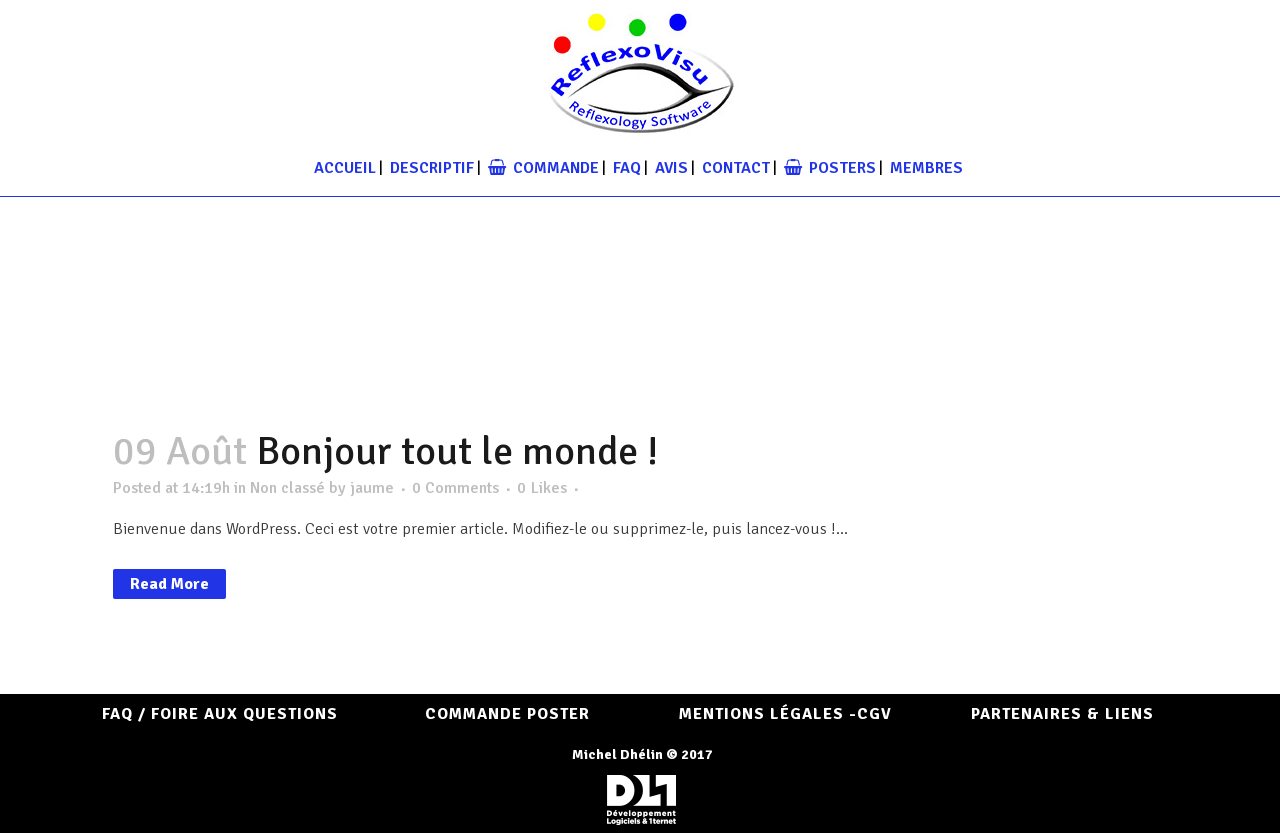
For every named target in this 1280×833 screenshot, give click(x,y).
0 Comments (455, 488)
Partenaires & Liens (1062, 714)
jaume (372, 488)
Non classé (287, 488)
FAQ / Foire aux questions (220, 714)
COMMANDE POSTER (507, 714)
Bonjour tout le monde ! (457, 451)
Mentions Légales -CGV (785, 714)
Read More (169, 584)
